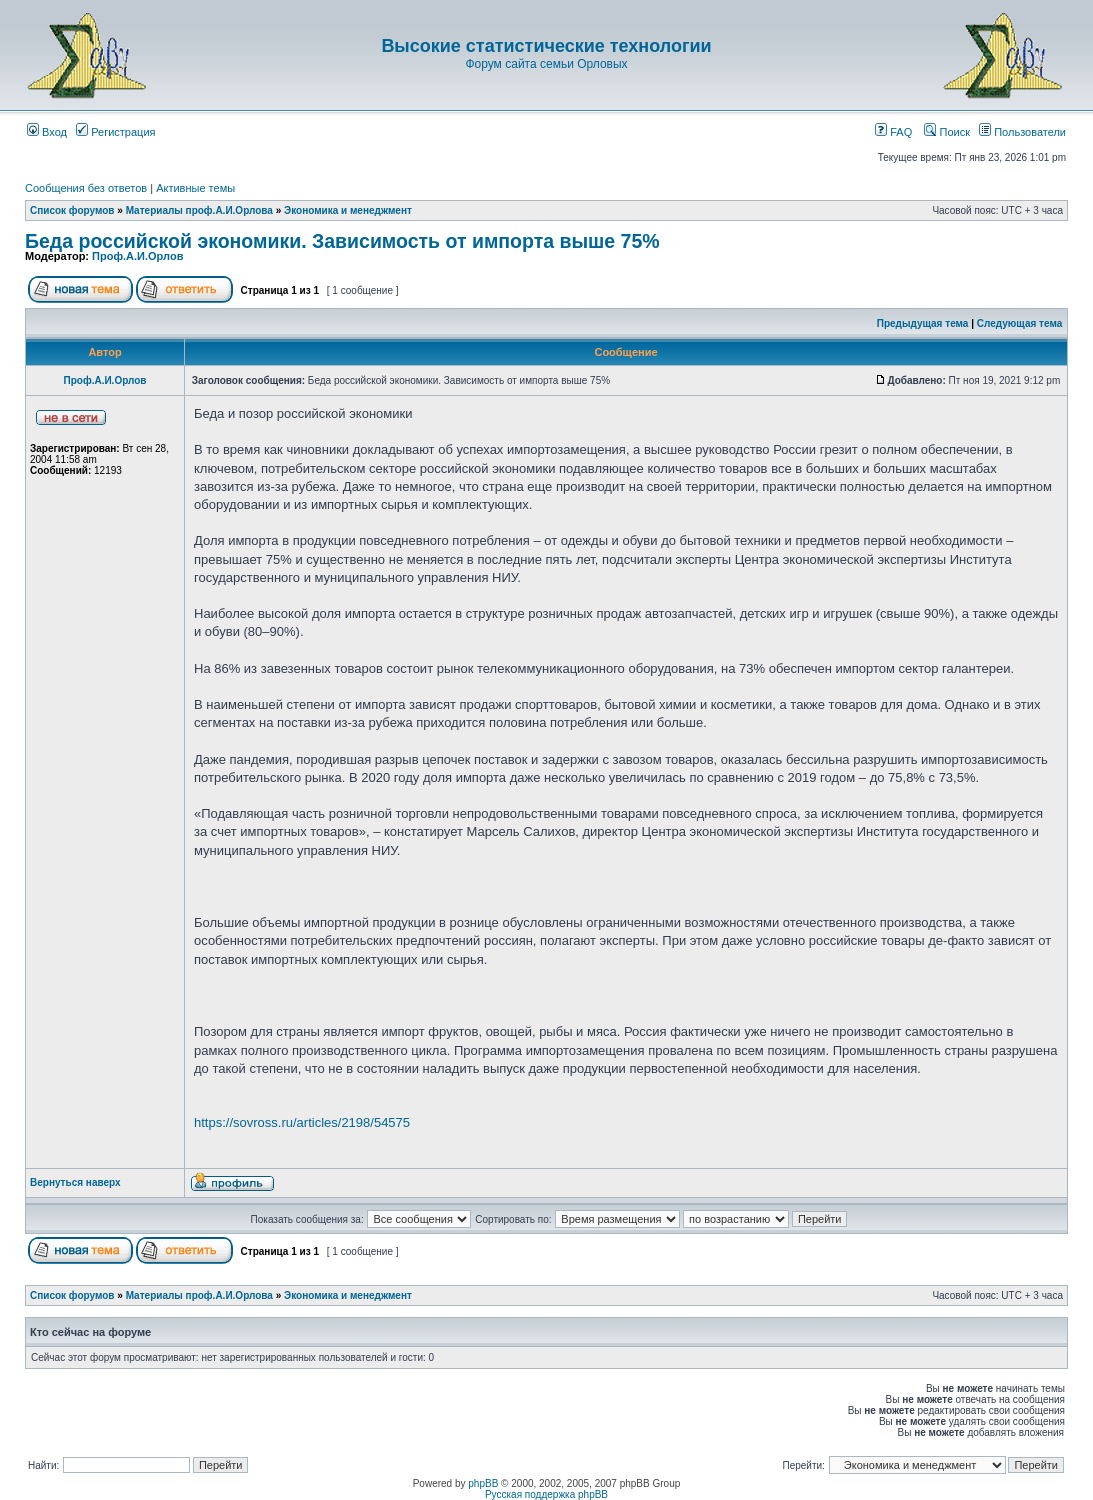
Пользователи (1022, 132)
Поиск (947, 132)
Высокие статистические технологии (546, 46)
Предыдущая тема (923, 323)
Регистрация (115, 132)
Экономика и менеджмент (348, 210)
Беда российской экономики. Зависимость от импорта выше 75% (342, 241)
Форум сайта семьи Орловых (546, 64)
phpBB (483, 1483)
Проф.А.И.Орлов (137, 256)
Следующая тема (1019, 323)
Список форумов (72, 210)
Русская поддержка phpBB (546, 1494)
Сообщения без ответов (86, 188)
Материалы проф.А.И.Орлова (199, 210)
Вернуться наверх (75, 1182)
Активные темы (195, 188)
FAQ (893, 132)
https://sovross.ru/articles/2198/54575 (302, 1122)
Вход (47, 132)
